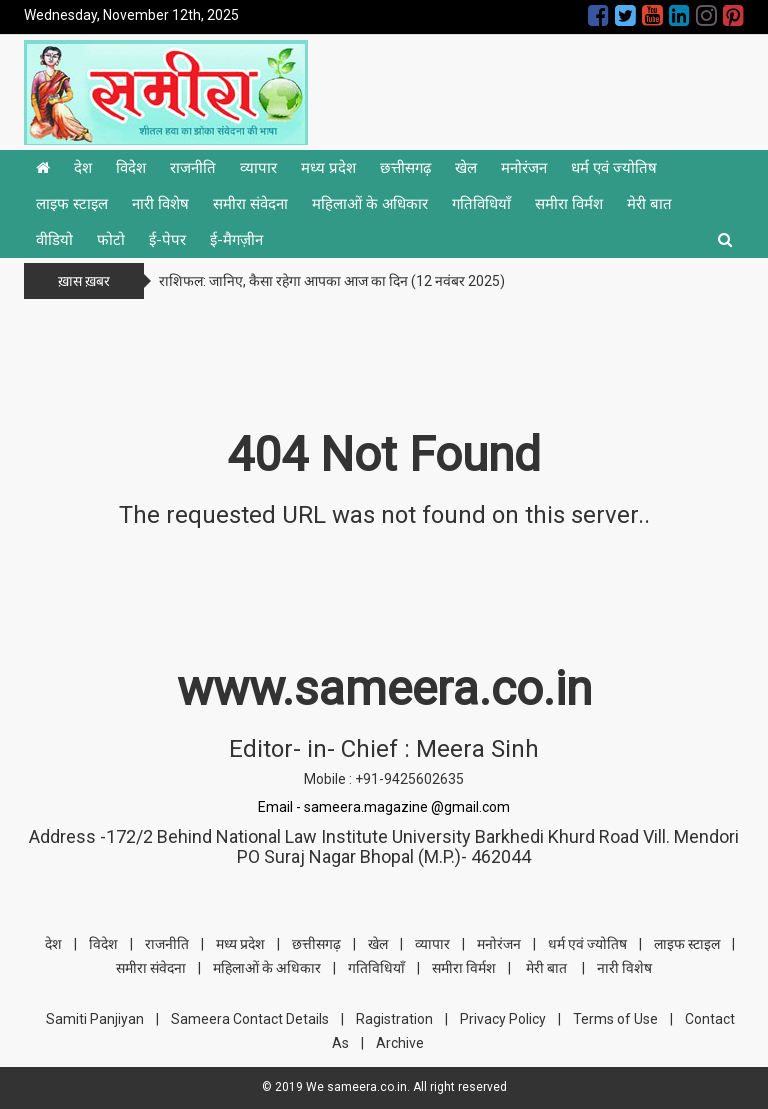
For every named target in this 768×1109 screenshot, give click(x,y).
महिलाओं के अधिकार (370, 204)
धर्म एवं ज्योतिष (614, 168)
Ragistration (394, 1019)
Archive (400, 1043)
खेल (466, 168)
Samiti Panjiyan (95, 1019)
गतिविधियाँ (481, 204)
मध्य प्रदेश (328, 168)
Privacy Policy (503, 1019)
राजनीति (193, 168)
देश (83, 168)
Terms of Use (615, 1019)
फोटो (111, 240)
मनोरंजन (524, 168)
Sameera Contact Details (250, 1019)
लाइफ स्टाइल (72, 204)
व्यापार (258, 168)
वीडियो (54, 240)
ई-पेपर (167, 240)
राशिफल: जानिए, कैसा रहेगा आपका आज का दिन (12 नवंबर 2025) (332, 281)
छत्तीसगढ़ (405, 168)
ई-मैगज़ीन (236, 240)
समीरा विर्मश (569, 204)
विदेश (131, 168)
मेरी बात (649, 204)
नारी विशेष (160, 204)
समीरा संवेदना (250, 204)
